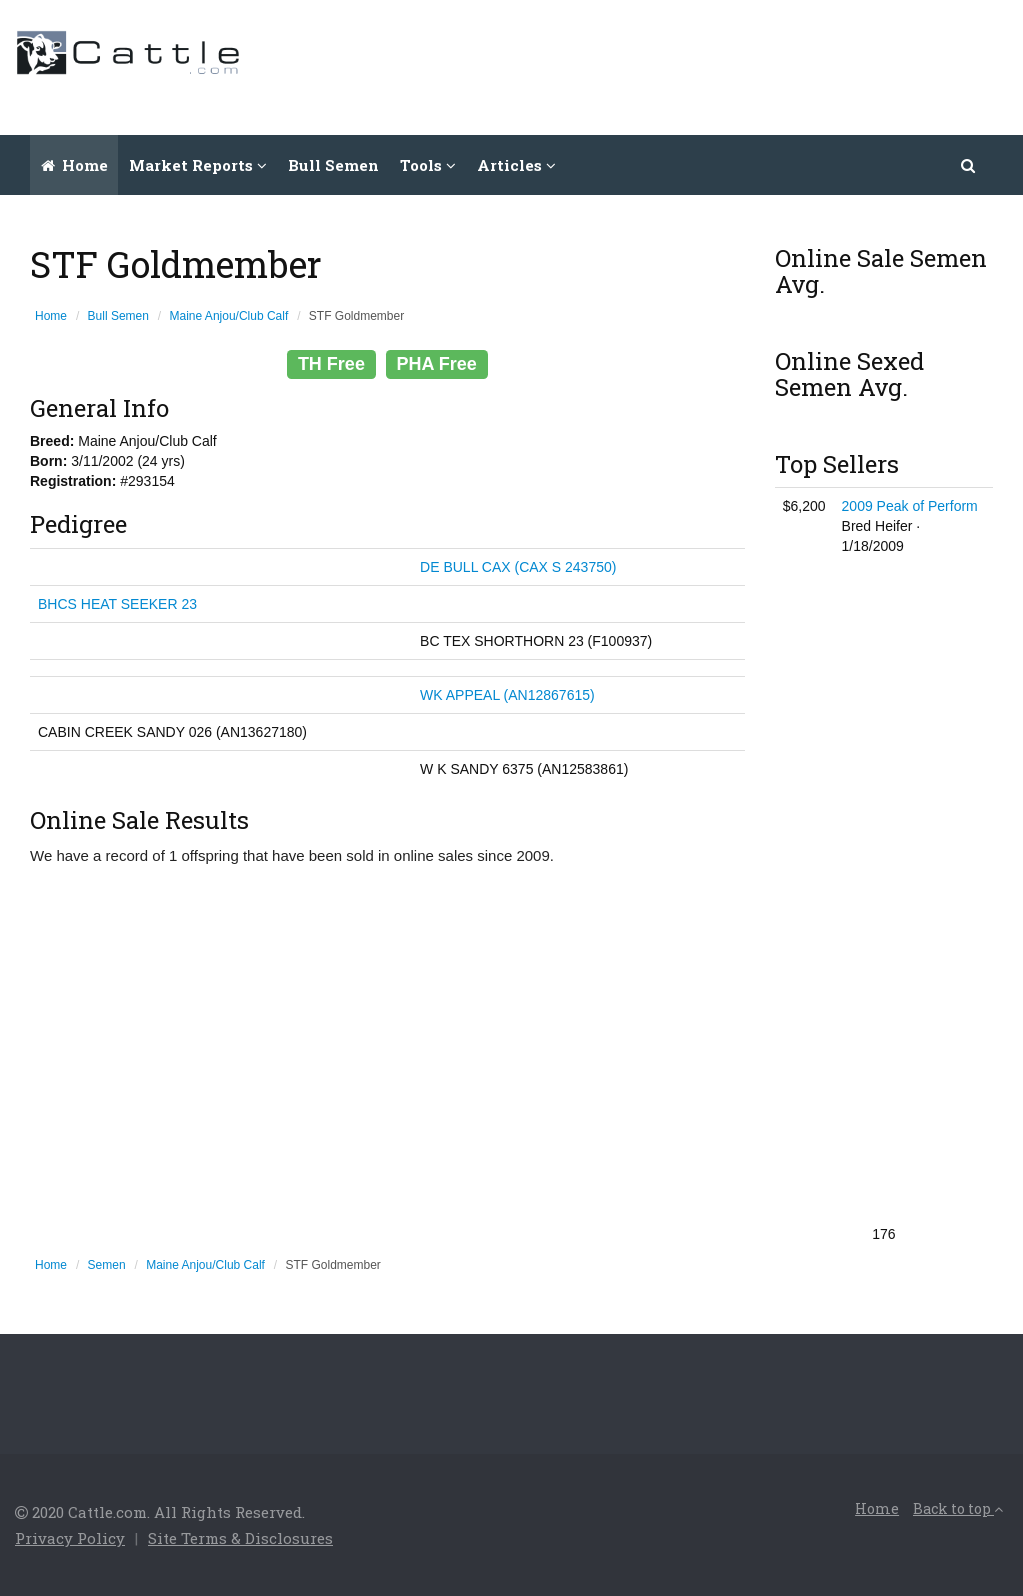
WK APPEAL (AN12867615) (507, 695)
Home (74, 165)
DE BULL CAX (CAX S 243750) (518, 567)
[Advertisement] (644, 65)
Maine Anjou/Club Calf (229, 316)
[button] (969, 165)
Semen (107, 1265)
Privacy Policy (70, 1538)
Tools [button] (428, 165)
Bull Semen (333, 165)
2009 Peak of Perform (910, 506)
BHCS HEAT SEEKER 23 (117, 604)
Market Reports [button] (198, 165)
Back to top (958, 1508)
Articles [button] (516, 165)
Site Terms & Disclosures (240, 1538)
